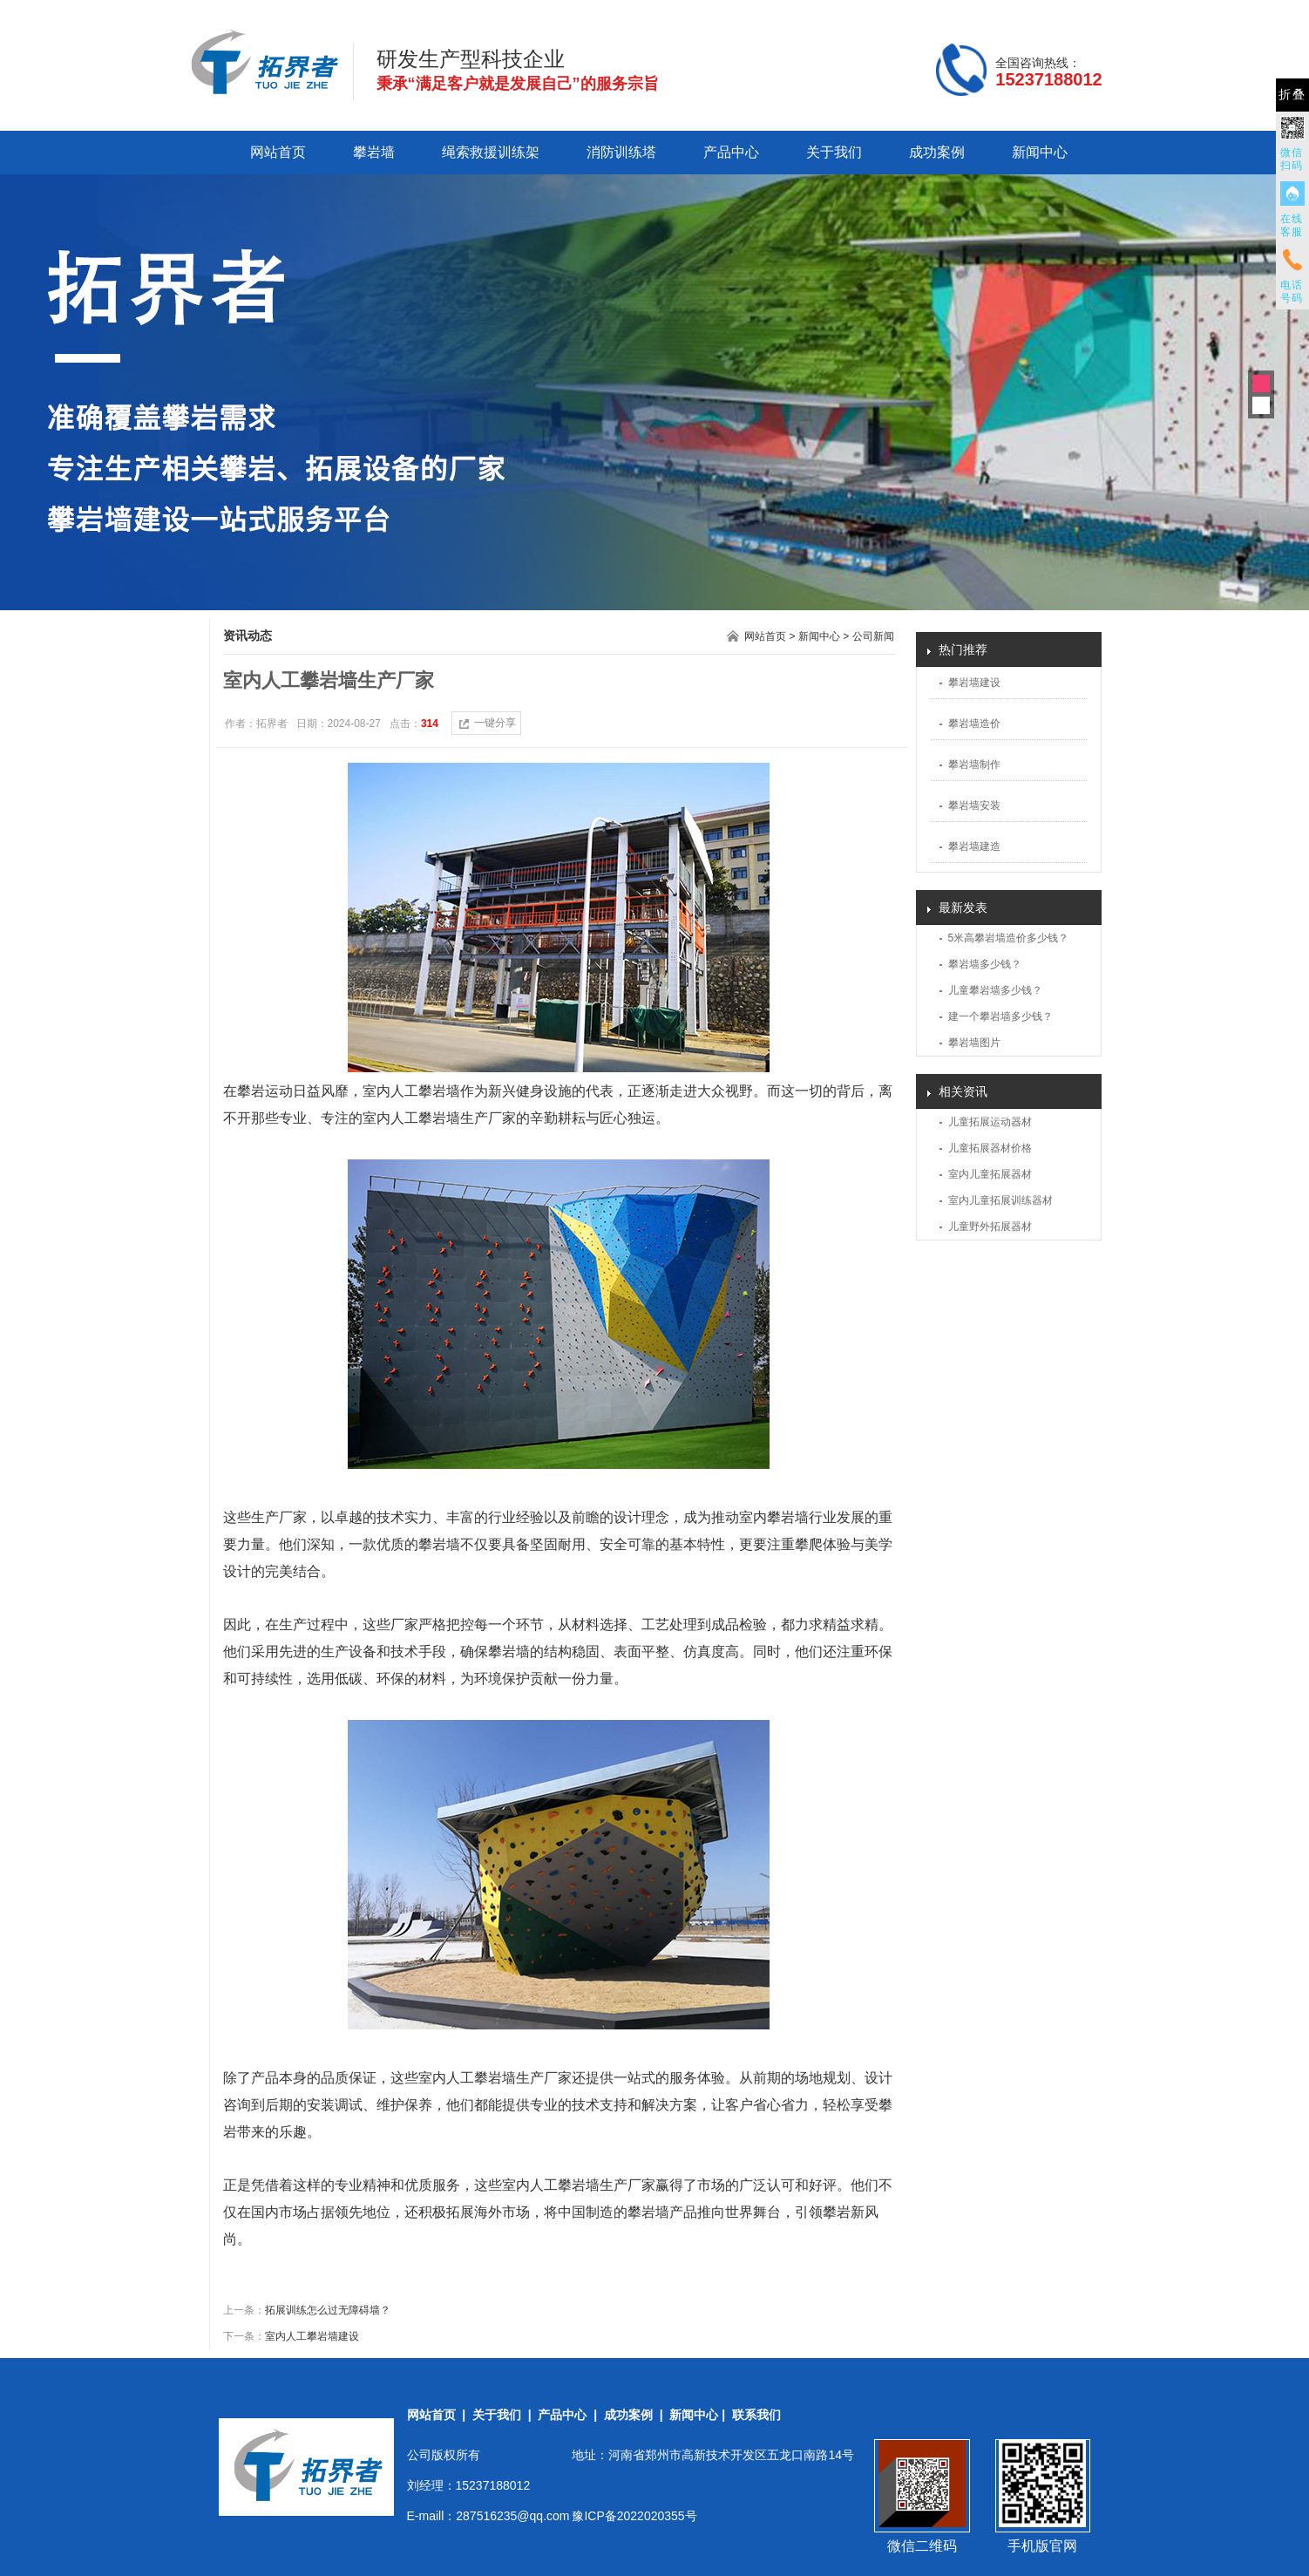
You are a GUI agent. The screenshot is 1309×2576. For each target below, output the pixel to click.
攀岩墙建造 (974, 846)
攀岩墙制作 (974, 764)
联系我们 (756, 2415)
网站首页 (278, 152)
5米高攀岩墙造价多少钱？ (1008, 938)
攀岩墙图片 (974, 1043)
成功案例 (937, 152)
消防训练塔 (621, 152)
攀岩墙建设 (974, 682)
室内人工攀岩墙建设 (312, 2336)
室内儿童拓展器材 (990, 1174)
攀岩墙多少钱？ (984, 964)
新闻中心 (1040, 152)
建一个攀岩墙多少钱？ (1000, 1016)
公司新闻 (873, 636)
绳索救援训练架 (490, 152)
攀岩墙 (374, 152)
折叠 (1292, 94)
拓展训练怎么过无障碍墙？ (327, 2310)
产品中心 (731, 152)
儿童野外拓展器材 (990, 1226)
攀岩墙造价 (974, 723)
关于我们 (834, 152)
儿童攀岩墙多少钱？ (995, 990)
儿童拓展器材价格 (990, 1148)
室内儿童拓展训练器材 (1000, 1200)
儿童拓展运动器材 (990, 1122)
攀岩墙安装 (974, 805)
